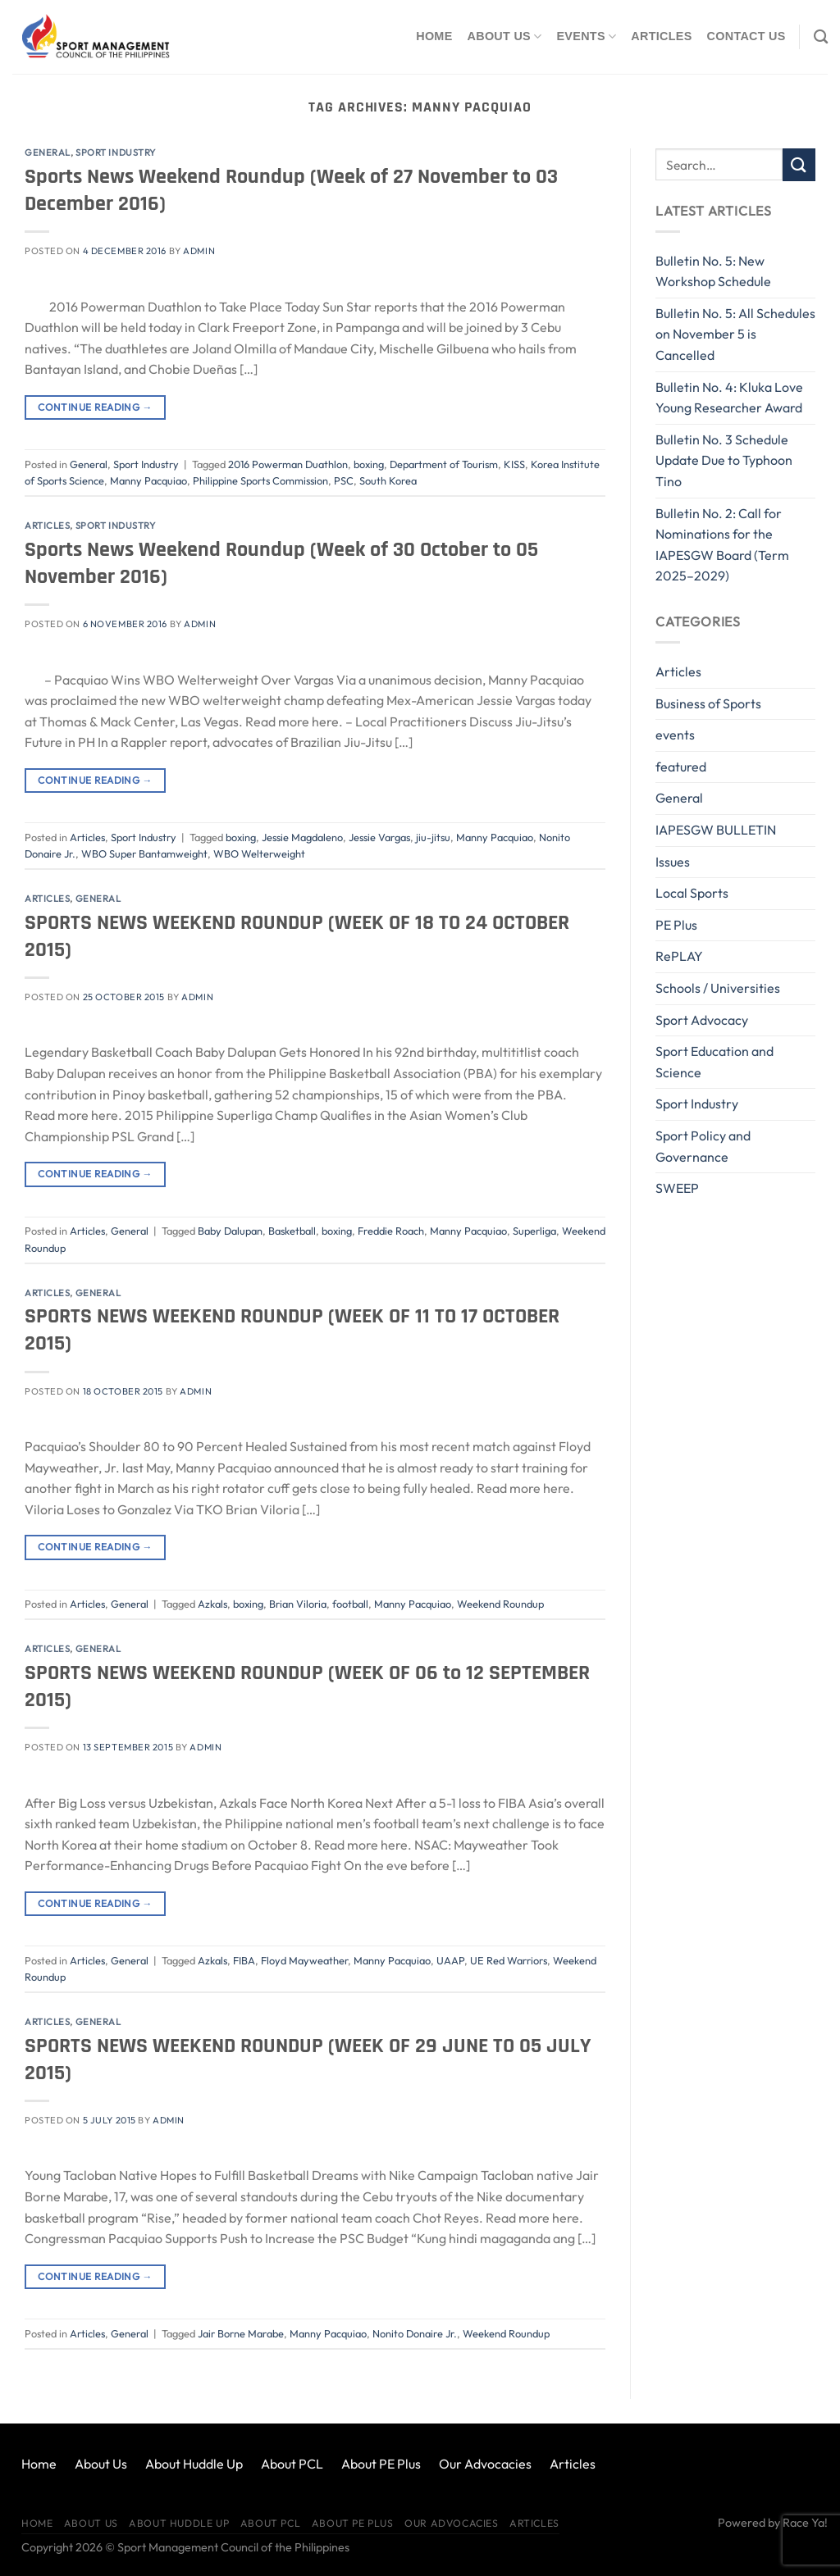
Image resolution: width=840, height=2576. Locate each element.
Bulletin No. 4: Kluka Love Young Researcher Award (729, 397)
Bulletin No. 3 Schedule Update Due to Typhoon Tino (723, 460)
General (48, 152)
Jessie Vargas (379, 837)
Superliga (534, 1230)
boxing (369, 464)
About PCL (292, 2463)
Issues (672, 861)
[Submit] (799, 164)
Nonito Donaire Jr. (414, 2333)
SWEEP (677, 1188)
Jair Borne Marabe (241, 2333)
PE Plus (676, 925)
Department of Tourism (444, 464)
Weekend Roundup (500, 1603)
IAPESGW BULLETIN (715, 829)
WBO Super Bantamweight (144, 853)
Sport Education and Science (714, 1062)
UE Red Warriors (508, 1960)
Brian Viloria (297, 1603)
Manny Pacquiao (148, 480)
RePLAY (679, 956)
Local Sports (691, 893)
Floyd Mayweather (304, 1960)
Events (586, 36)
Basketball (292, 1230)
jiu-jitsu (433, 837)
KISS (514, 464)
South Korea (388, 480)
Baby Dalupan (230, 1230)
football (350, 1603)
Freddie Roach (391, 1230)
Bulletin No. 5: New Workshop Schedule (713, 271)
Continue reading (95, 407)
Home (434, 36)
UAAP (450, 1960)
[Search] (821, 37)
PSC (344, 480)
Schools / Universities (717, 988)
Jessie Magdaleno (302, 837)
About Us (505, 36)
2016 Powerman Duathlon (288, 464)
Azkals (212, 1603)
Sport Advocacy (701, 1020)
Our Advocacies (485, 2463)
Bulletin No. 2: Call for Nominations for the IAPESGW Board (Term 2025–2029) (722, 545)
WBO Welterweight (259, 853)
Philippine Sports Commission (260, 480)
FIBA (244, 1960)
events (675, 734)
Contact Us (746, 36)
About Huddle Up (194, 2463)
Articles (661, 36)
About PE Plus (381, 2463)
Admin (199, 251)
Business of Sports (708, 703)
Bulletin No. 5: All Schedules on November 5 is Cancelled (735, 334)
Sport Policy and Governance (703, 1146)
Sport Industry (115, 152)
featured (680, 766)
